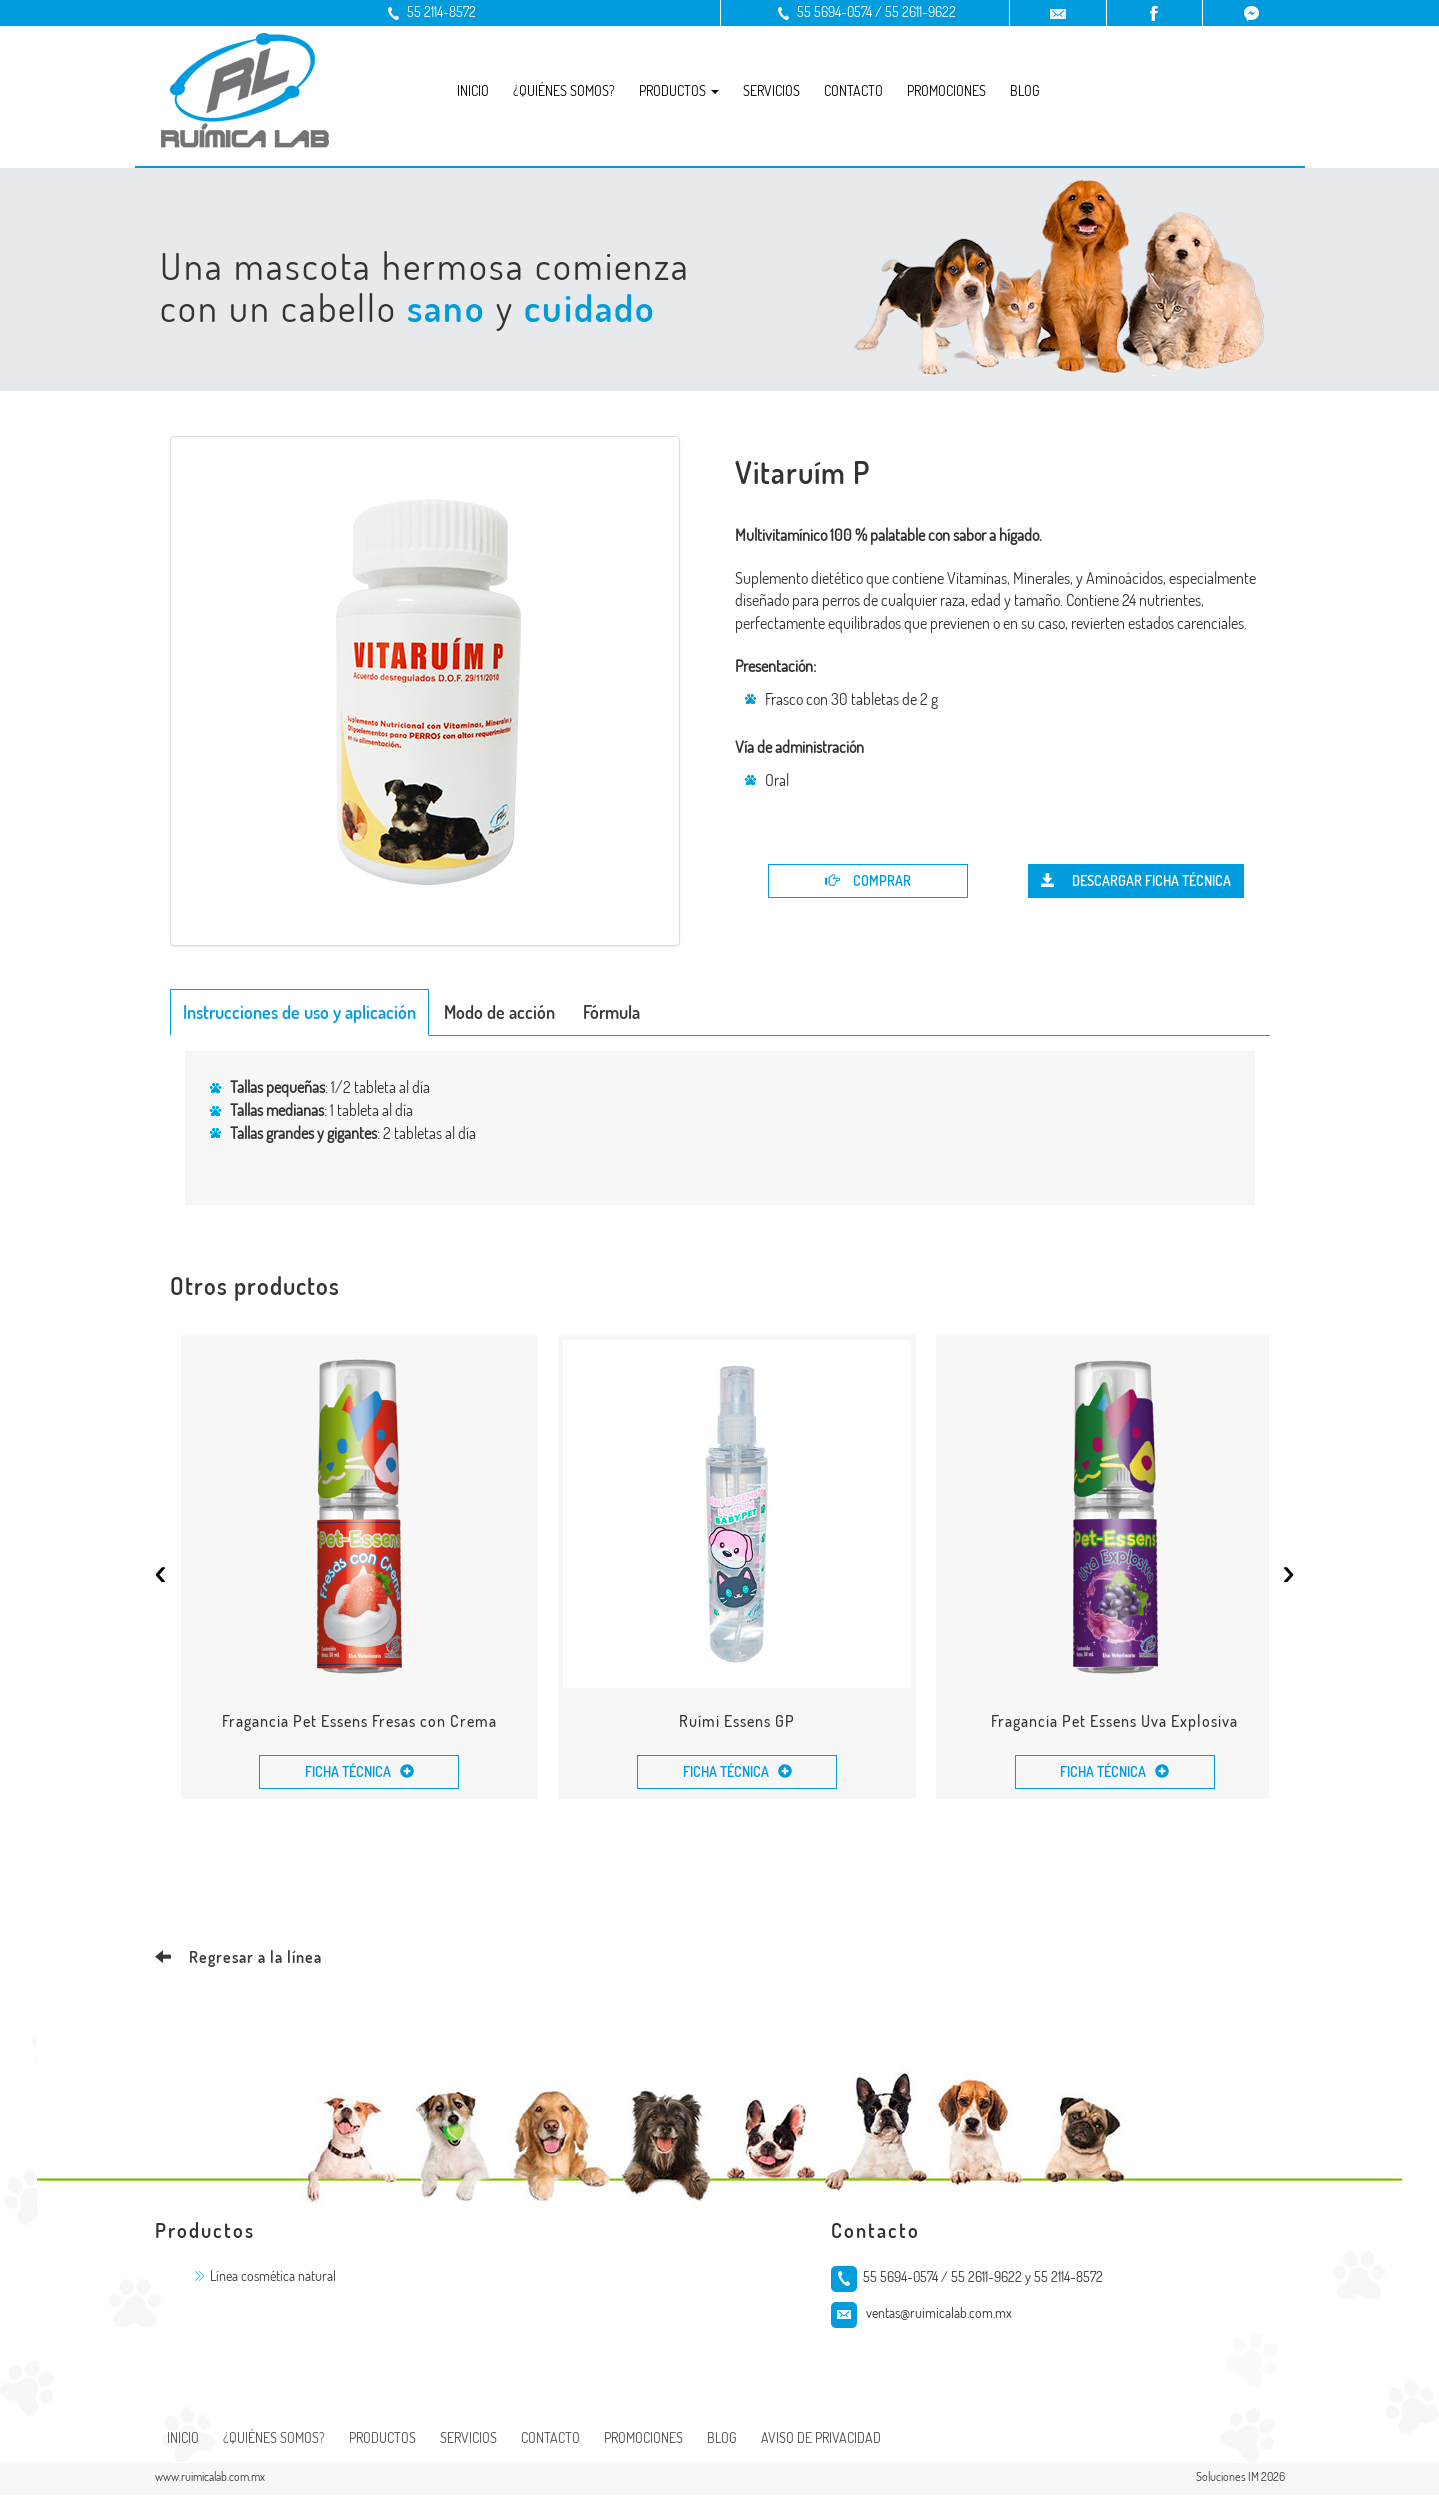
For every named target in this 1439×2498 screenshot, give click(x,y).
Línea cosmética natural (273, 2278)
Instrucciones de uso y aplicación (299, 1012)
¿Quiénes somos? (564, 90)
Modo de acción (499, 1012)
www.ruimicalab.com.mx (210, 2479)
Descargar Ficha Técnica (1136, 880)
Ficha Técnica (360, 1774)
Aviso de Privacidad (821, 2440)
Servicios (771, 90)
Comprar (868, 880)
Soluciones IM (1227, 2479)
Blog (1025, 90)
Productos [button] (679, 90)
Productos (382, 2440)
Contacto (853, 90)
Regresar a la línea (238, 1960)
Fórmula (611, 1012)
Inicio (473, 90)
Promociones (946, 90)
